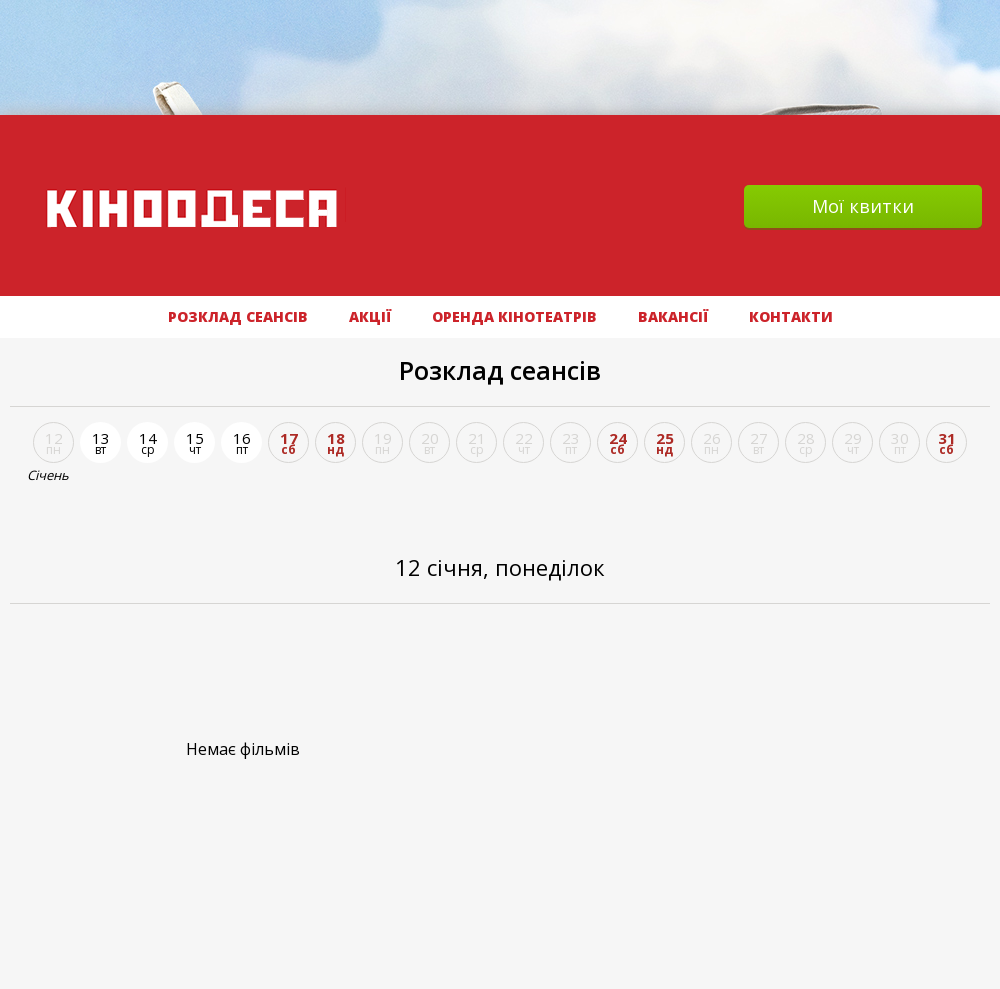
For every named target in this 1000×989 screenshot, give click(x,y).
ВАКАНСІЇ (673, 316)
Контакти (791, 316)
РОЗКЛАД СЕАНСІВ (238, 316)
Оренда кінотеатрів (514, 316)
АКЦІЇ (370, 316)
